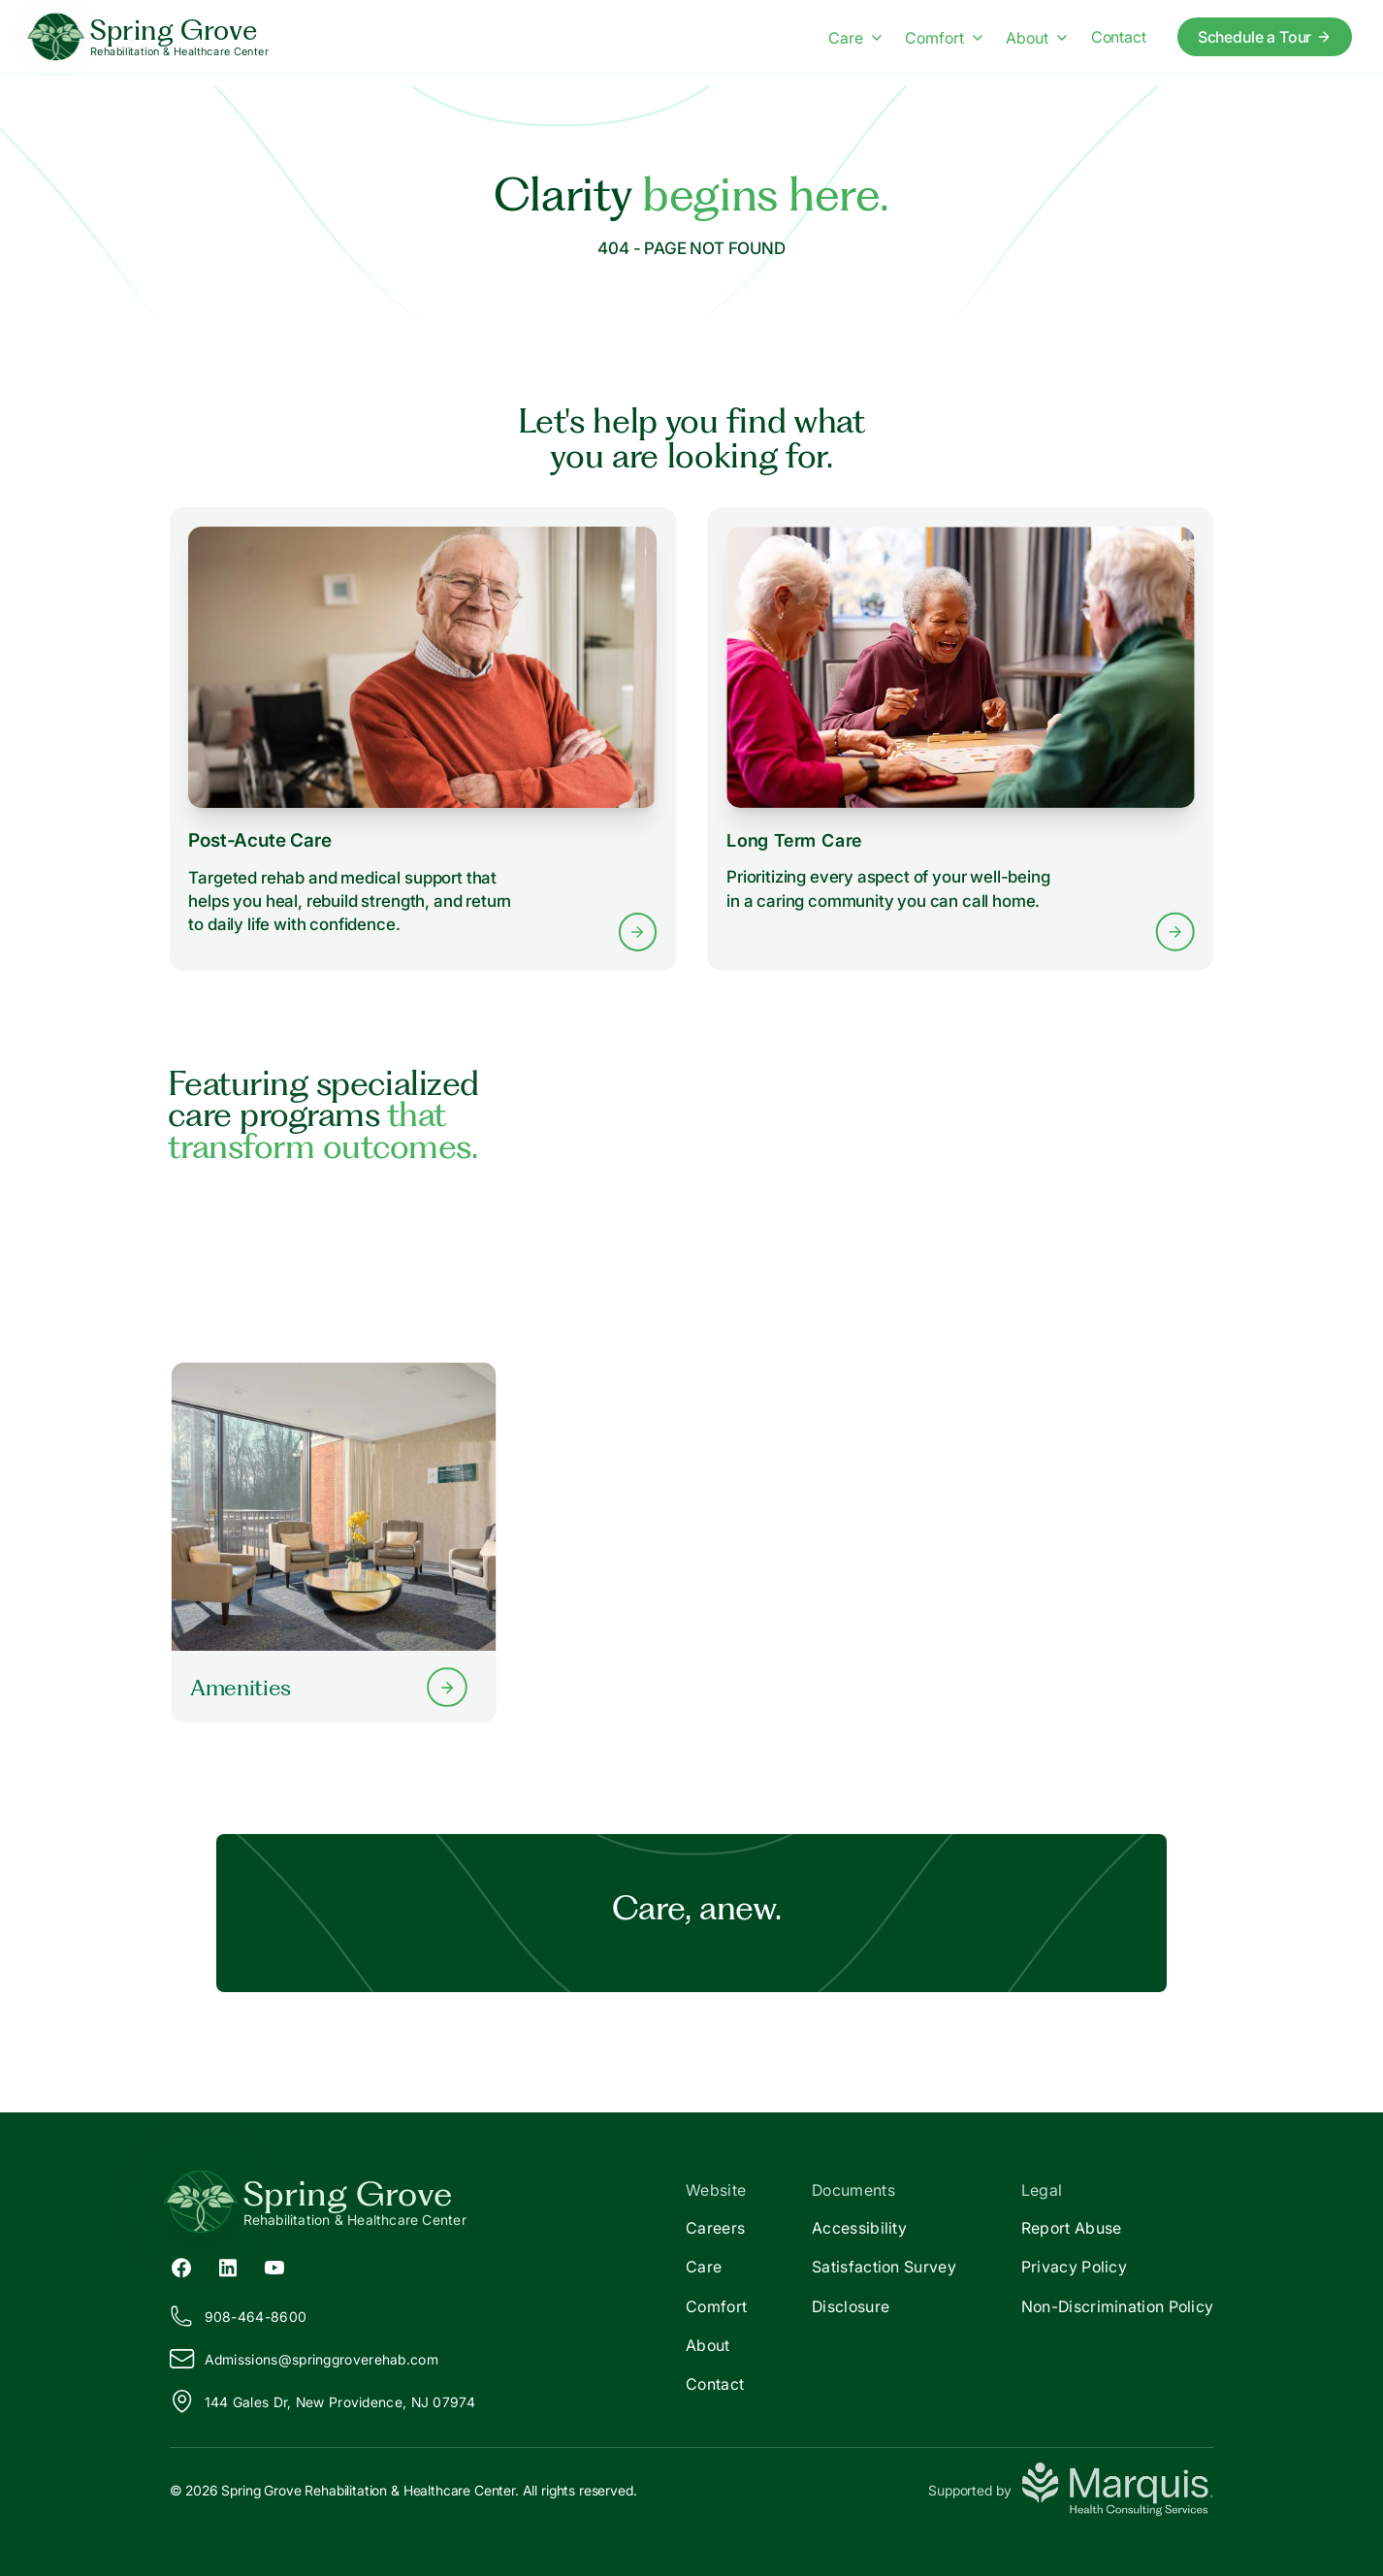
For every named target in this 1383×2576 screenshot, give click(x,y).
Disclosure (850, 2306)
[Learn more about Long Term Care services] (960, 738)
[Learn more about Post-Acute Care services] (423, 739)
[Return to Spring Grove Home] (431, 2202)
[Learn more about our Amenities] (333, 1543)
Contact (715, 2384)
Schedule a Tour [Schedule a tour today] (1265, 37)
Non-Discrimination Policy (1117, 2306)
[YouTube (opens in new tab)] (274, 2266)
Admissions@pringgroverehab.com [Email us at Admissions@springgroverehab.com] (304, 2358)
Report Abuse (1071, 2228)
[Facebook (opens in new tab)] (181, 2266)
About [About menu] (1036, 38)
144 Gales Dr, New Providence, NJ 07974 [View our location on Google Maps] (322, 2401)
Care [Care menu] (855, 38)
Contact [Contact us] (1118, 37)
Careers (715, 2228)
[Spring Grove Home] (150, 37)
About (708, 2345)
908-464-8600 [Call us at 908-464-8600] (238, 2316)
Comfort (716, 2306)
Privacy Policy (1074, 2266)
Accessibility (859, 2228)
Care (704, 2266)
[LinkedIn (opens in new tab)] (228, 2266)
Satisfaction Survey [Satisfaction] (884, 2266)
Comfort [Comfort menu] (943, 38)
